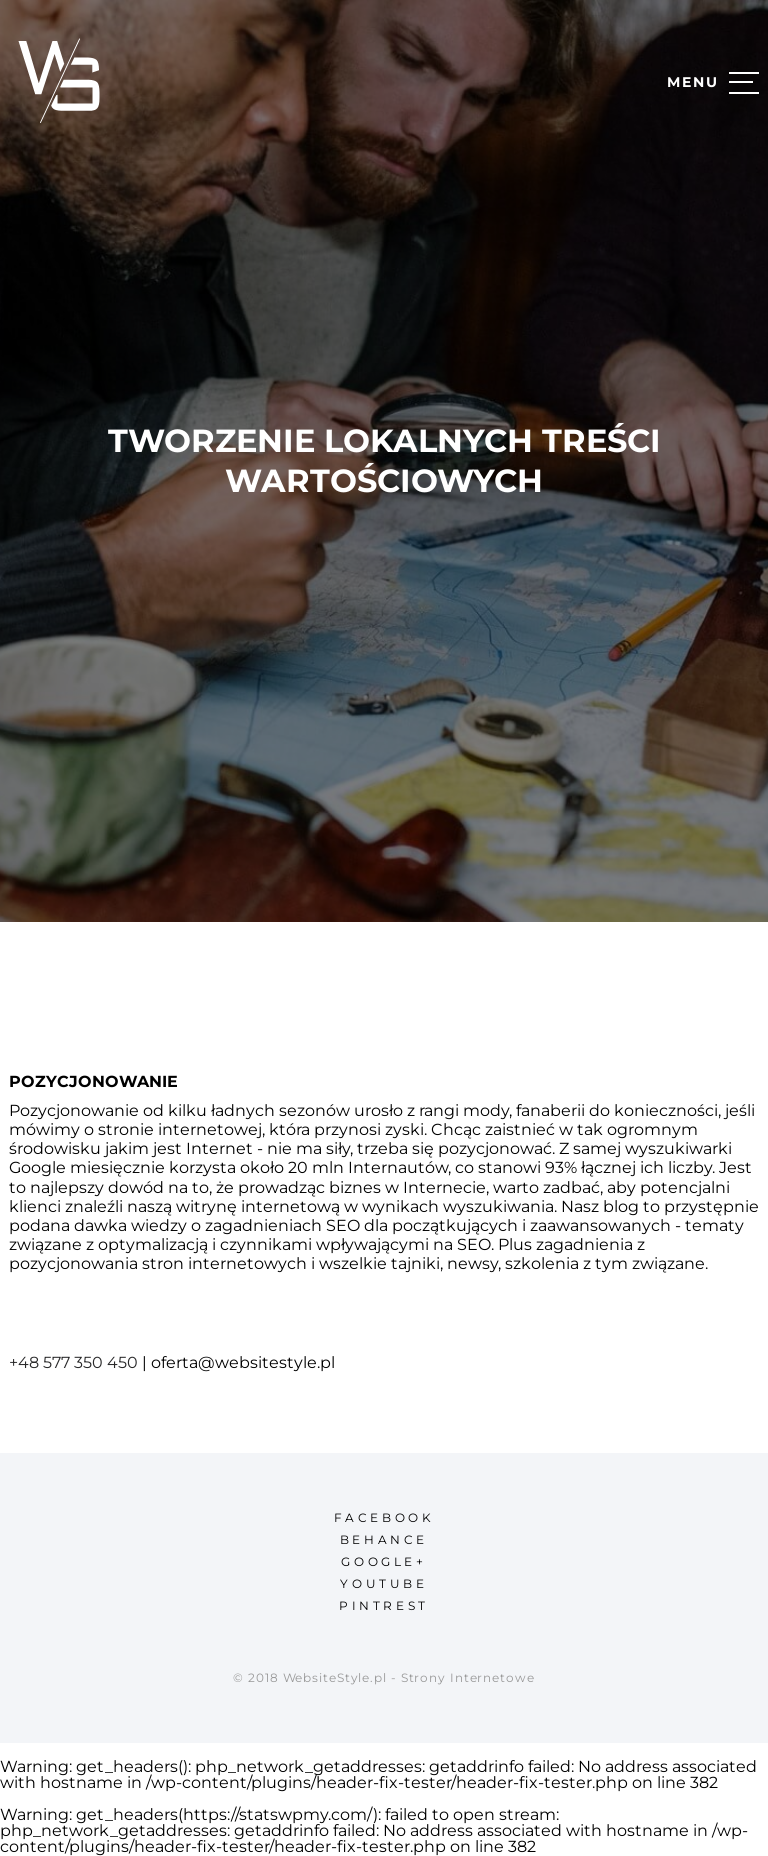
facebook (384, 1517)
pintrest (384, 1605)
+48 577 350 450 (73, 1362)
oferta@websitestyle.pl (243, 1362)
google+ (383, 1561)
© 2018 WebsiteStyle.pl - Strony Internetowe (384, 1677)
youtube (383, 1583)
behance (384, 1539)
